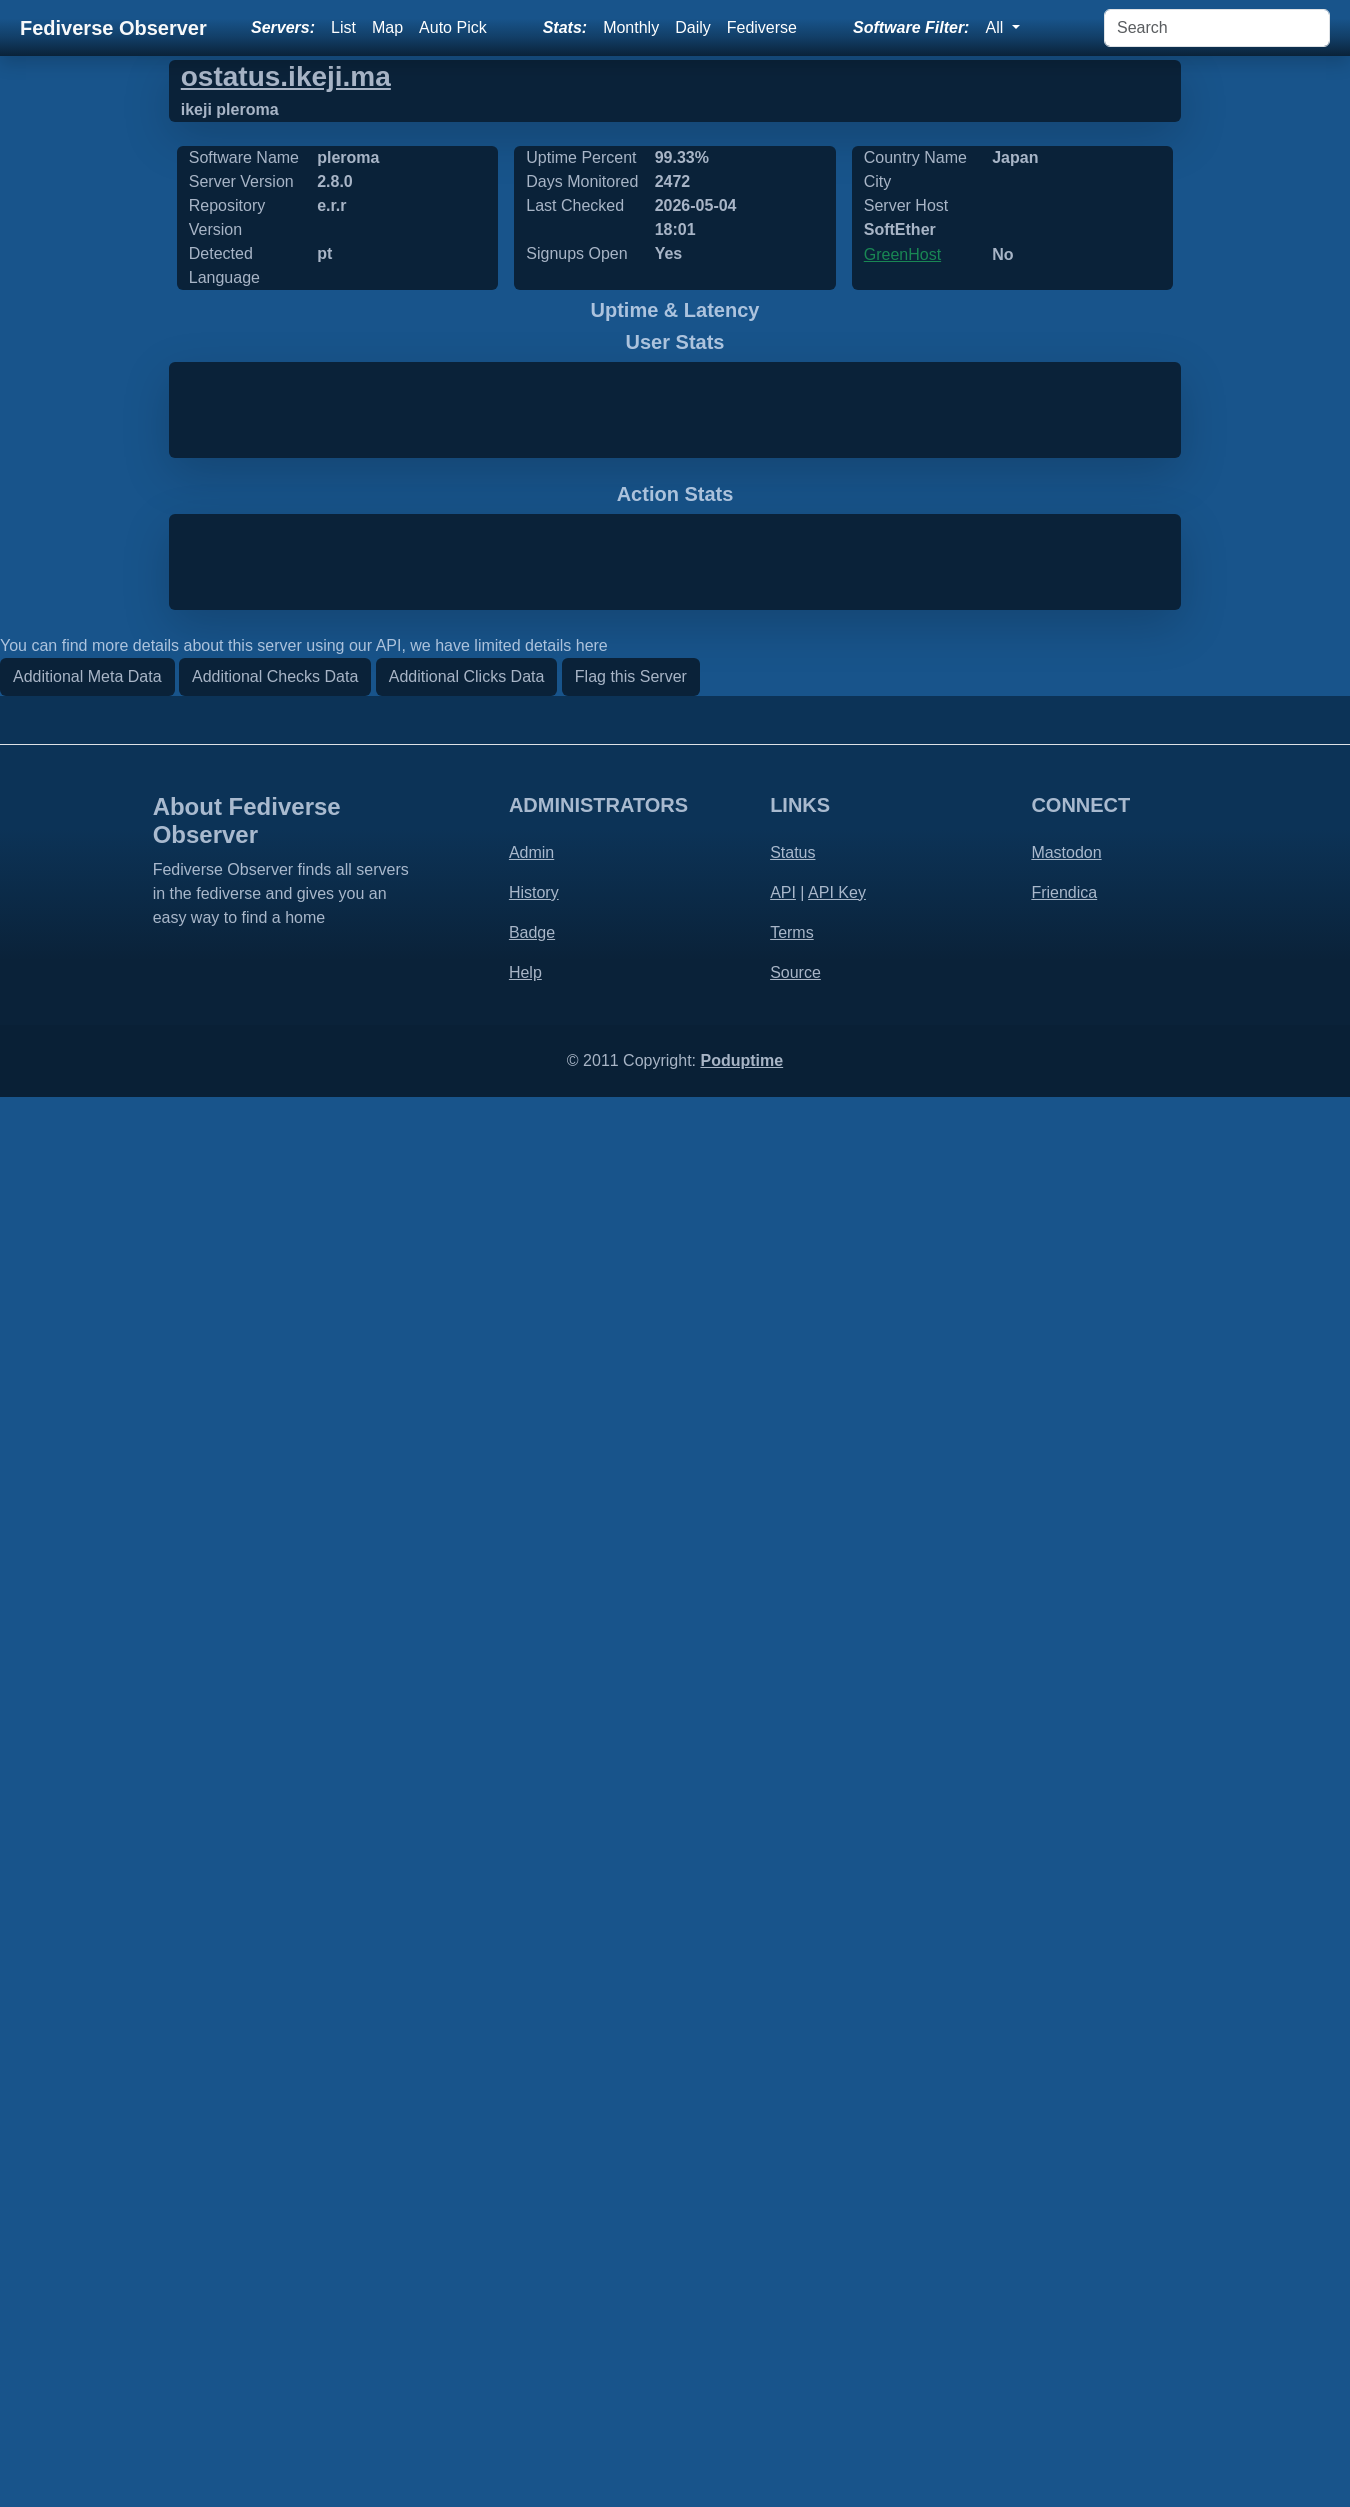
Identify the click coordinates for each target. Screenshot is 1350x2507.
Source (795, 2382)
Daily (693, 27)
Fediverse (762, 27)
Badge (532, 2342)
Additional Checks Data (275, 2086)
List (343, 27)
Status (792, 2262)
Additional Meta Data (87, 2086)
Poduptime (741, 2470)
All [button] (996, 27)
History (534, 2302)
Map (387, 27)
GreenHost (902, 254)
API (783, 2302)
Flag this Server (631, 2086)
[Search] (1217, 28)
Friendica (1064, 2302)
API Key (837, 2302)
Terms (792, 2342)
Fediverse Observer (113, 28)
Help (525, 2382)
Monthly (631, 27)
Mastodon (1066, 2262)
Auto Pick (453, 27)
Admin (531, 2262)
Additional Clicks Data (467, 2086)
